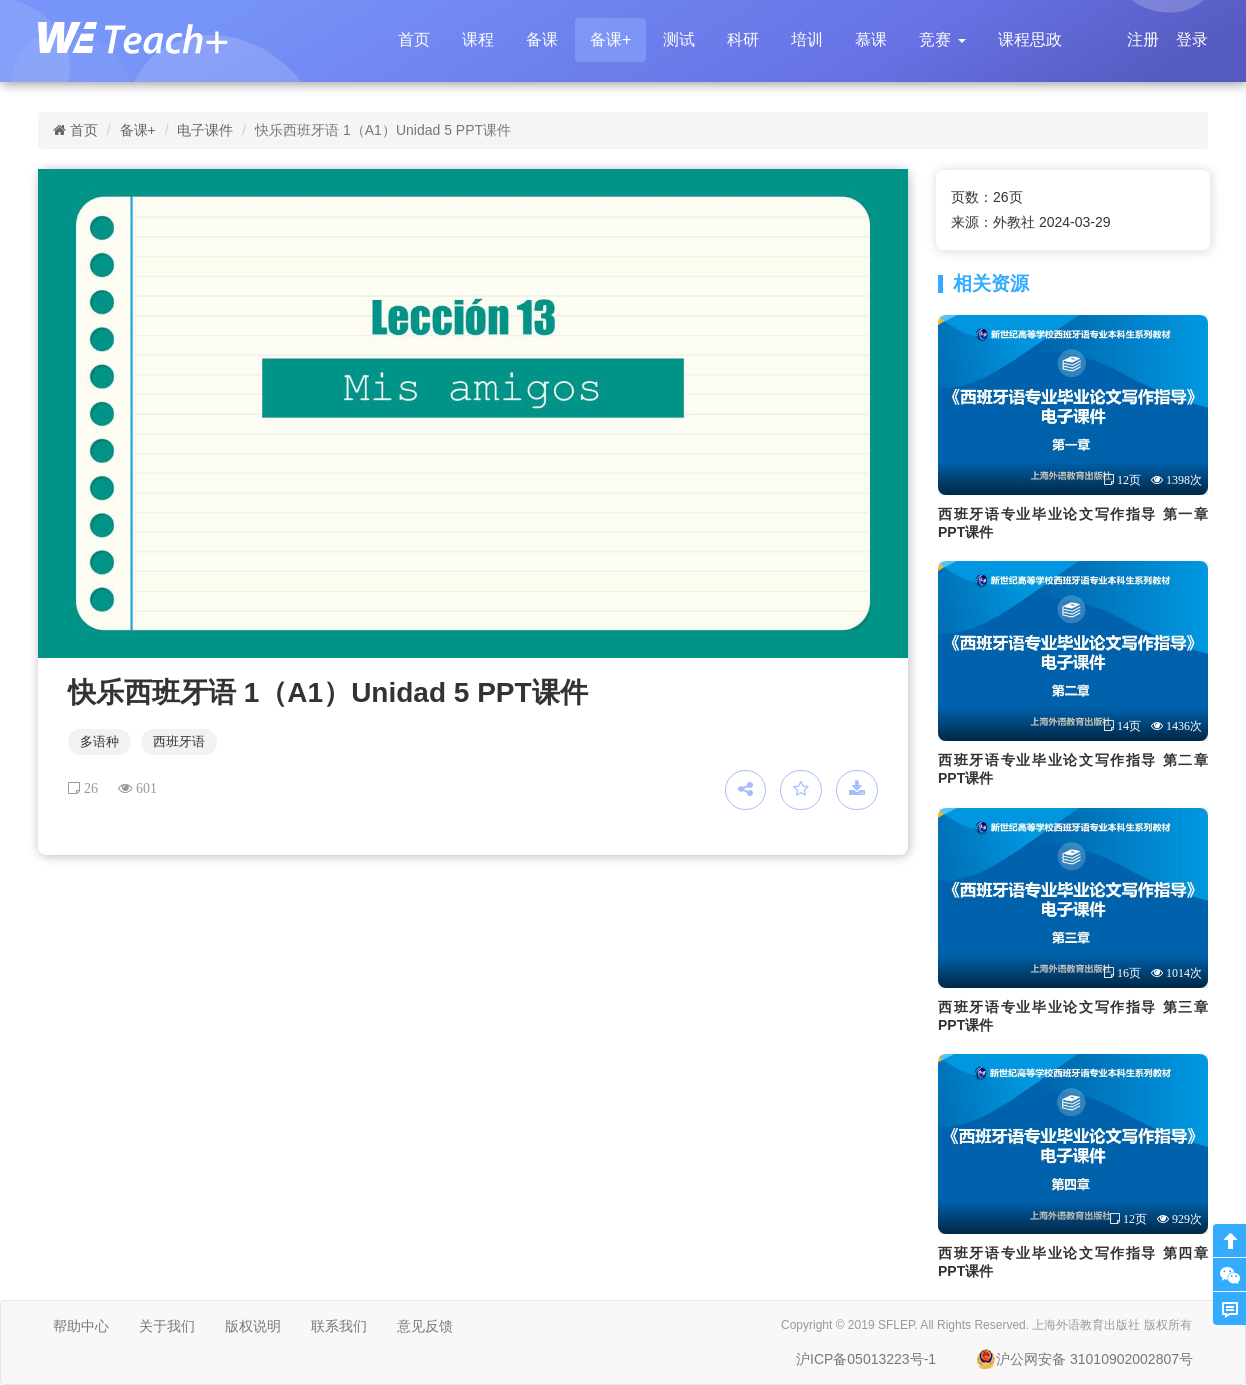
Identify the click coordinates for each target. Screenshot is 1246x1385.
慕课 (871, 39)
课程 (478, 39)
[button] (942, 40)
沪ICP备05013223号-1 (866, 1359)
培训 (807, 39)
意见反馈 (425, 1326)
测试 (679, 39)
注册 (1143, 39)
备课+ (610, 39)
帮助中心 (81, 1326)
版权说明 (253, 1326)
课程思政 (1030, 39)
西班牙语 (179, 741)
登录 (1192, 39)
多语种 (99, 741)
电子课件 (205, 130)
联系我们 (339, 1326)
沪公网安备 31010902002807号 (1084, 1359)
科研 (743, 39)
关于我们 (167, 1326)
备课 (542, 39)
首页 (414, 39)
